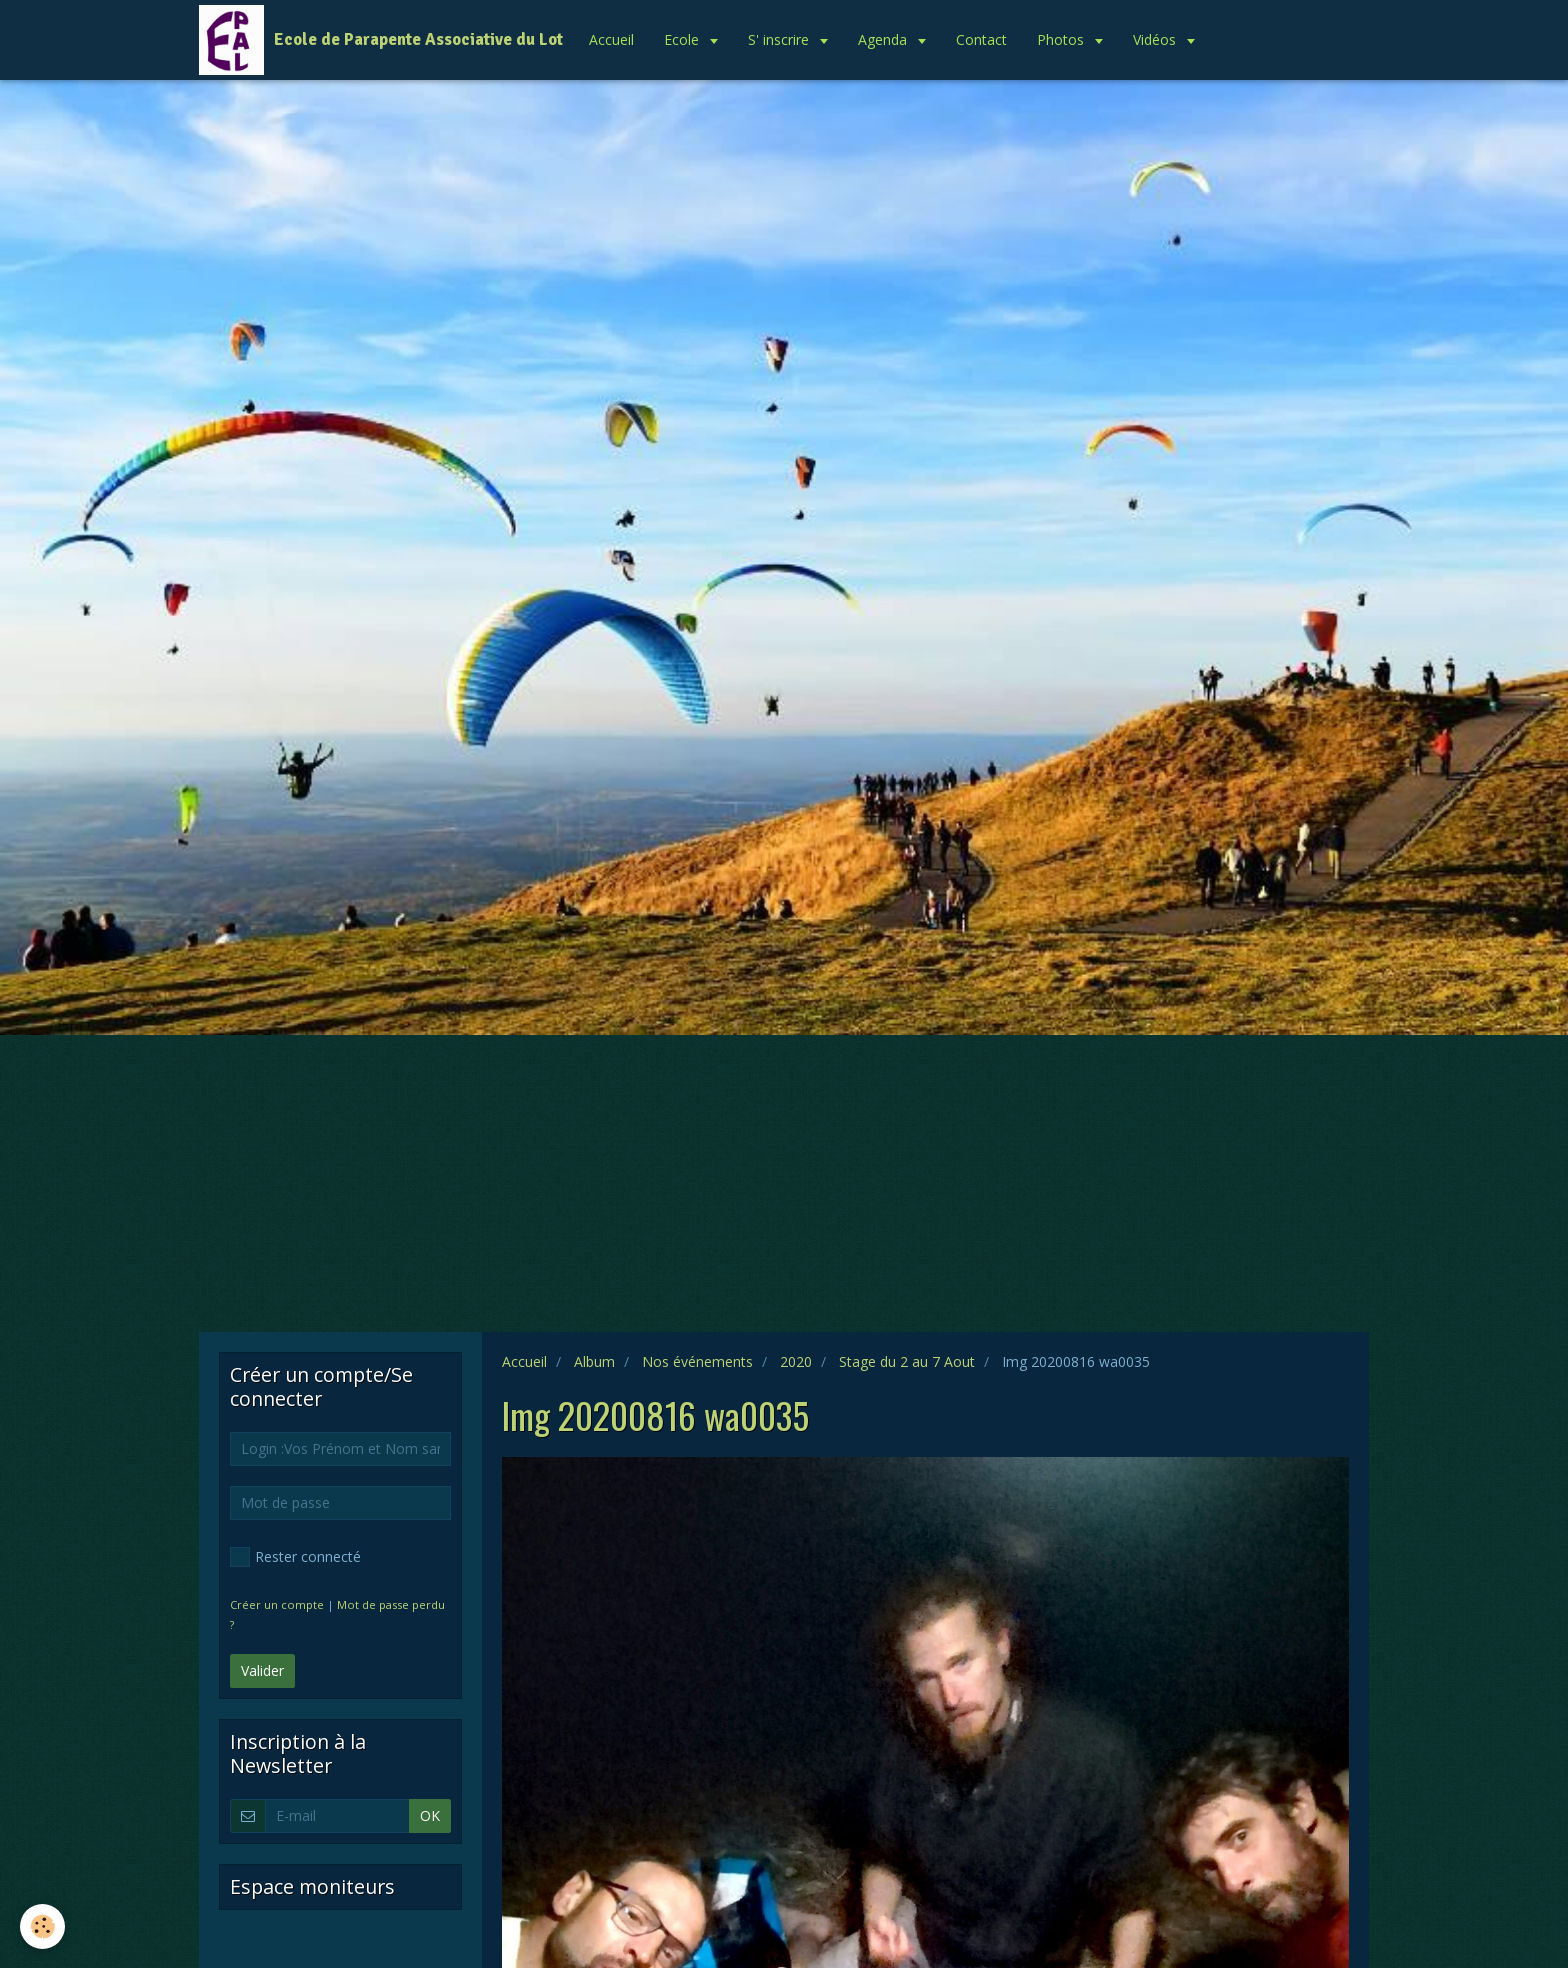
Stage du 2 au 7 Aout (907, 1361)
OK (430, 1815)
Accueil (611, 39)
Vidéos (1156, 39)
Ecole (683, 39)
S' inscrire (780, 39)
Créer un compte (277, 1604)
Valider (262, 1670)
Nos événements (697, 1361)
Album (594, 1361)
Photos (1062, 39)
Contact (981, 39)
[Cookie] (42, 1926)
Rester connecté (295, 1557)
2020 (796, 1361)
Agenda (884, 39)
